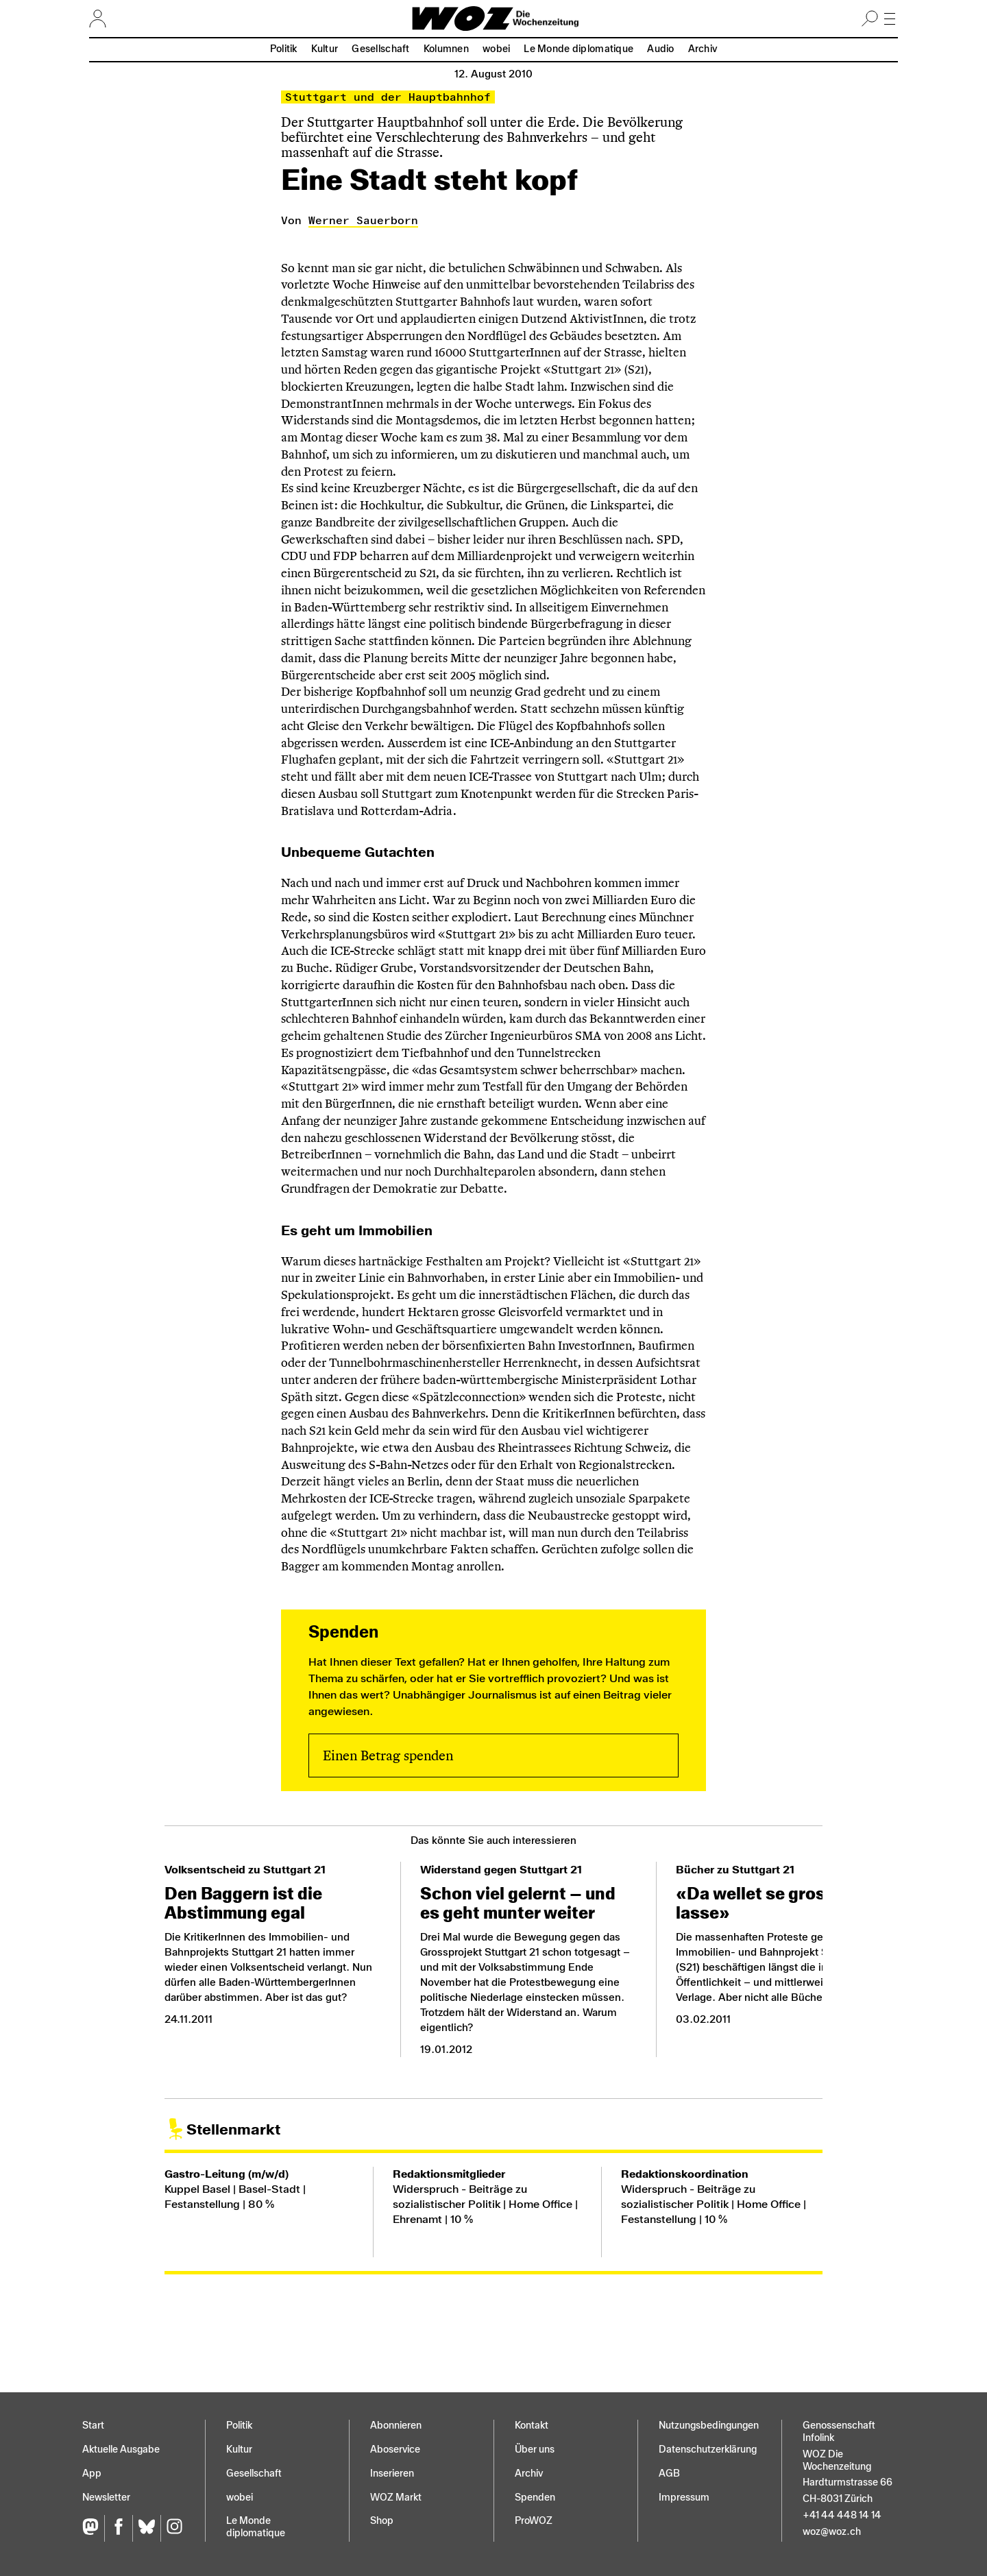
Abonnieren (396, 2425)
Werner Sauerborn (363, 220)
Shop (381, 2521)
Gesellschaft (380, 49)
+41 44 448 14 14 (842, 2515)
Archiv (703, 49)
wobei (496, 49)
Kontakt (531, 2425)
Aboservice (395, 2449)
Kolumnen (446, 49)
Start (93, 2425)
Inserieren (392, 2473)
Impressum (684, 2497)
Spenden (535, 2497)
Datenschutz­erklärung (708, 2449)
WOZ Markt (396, 2497)
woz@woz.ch (832, 2532)
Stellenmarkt (233, 2129)
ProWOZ (533, 2521)
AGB (669, 2473)
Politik (283, 49)
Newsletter (106, 2497)
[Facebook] (118, 2528)
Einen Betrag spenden (388, 1755)
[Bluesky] (146, 2528)
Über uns (535, 2449)
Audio (660, 49)
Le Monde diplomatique (578, 49)
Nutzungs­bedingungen (709, 2425)
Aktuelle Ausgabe (121, 2449)
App (91, 2473)
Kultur (325, 49)
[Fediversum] (93, 2528)
